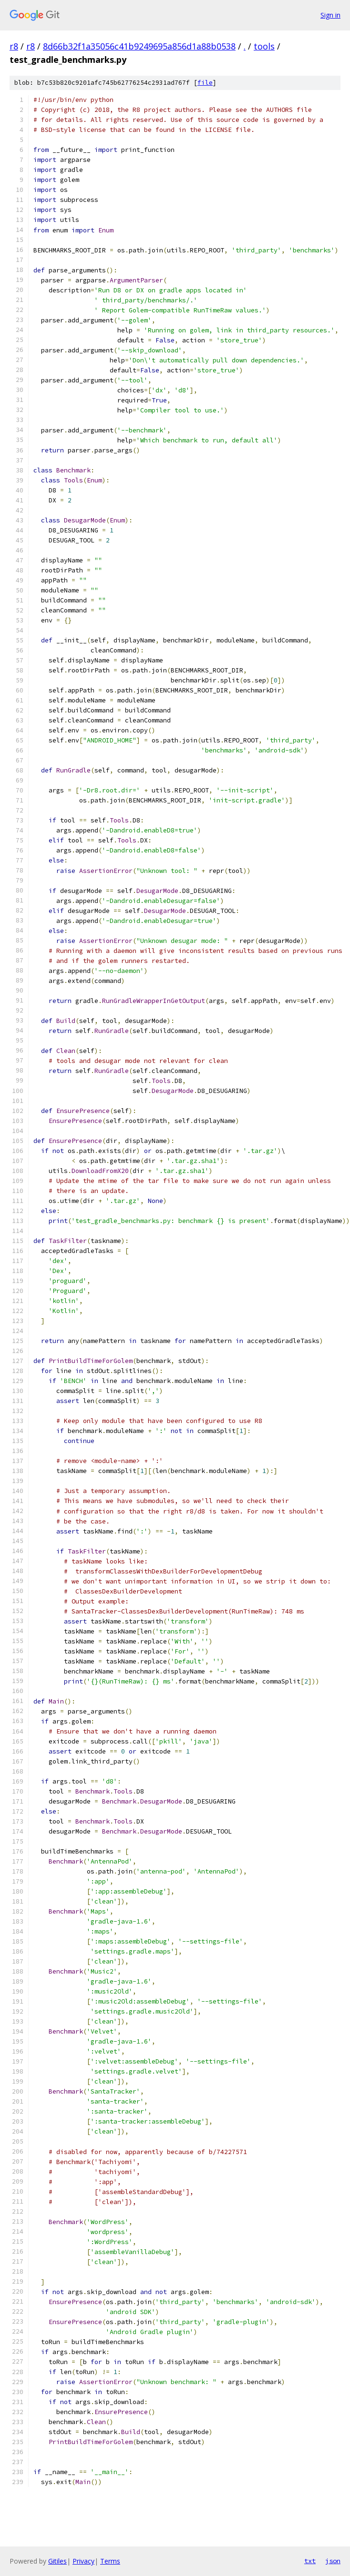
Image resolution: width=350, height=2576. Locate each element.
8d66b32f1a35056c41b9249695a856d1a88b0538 (139, 46)
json (332, 2560)
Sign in (330, 15)
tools (264, 46)
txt (310, 2560)
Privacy (83, 2561)
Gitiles (57, 2561)
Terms (110, 2561)
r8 (14, 46)
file (205, 83)
